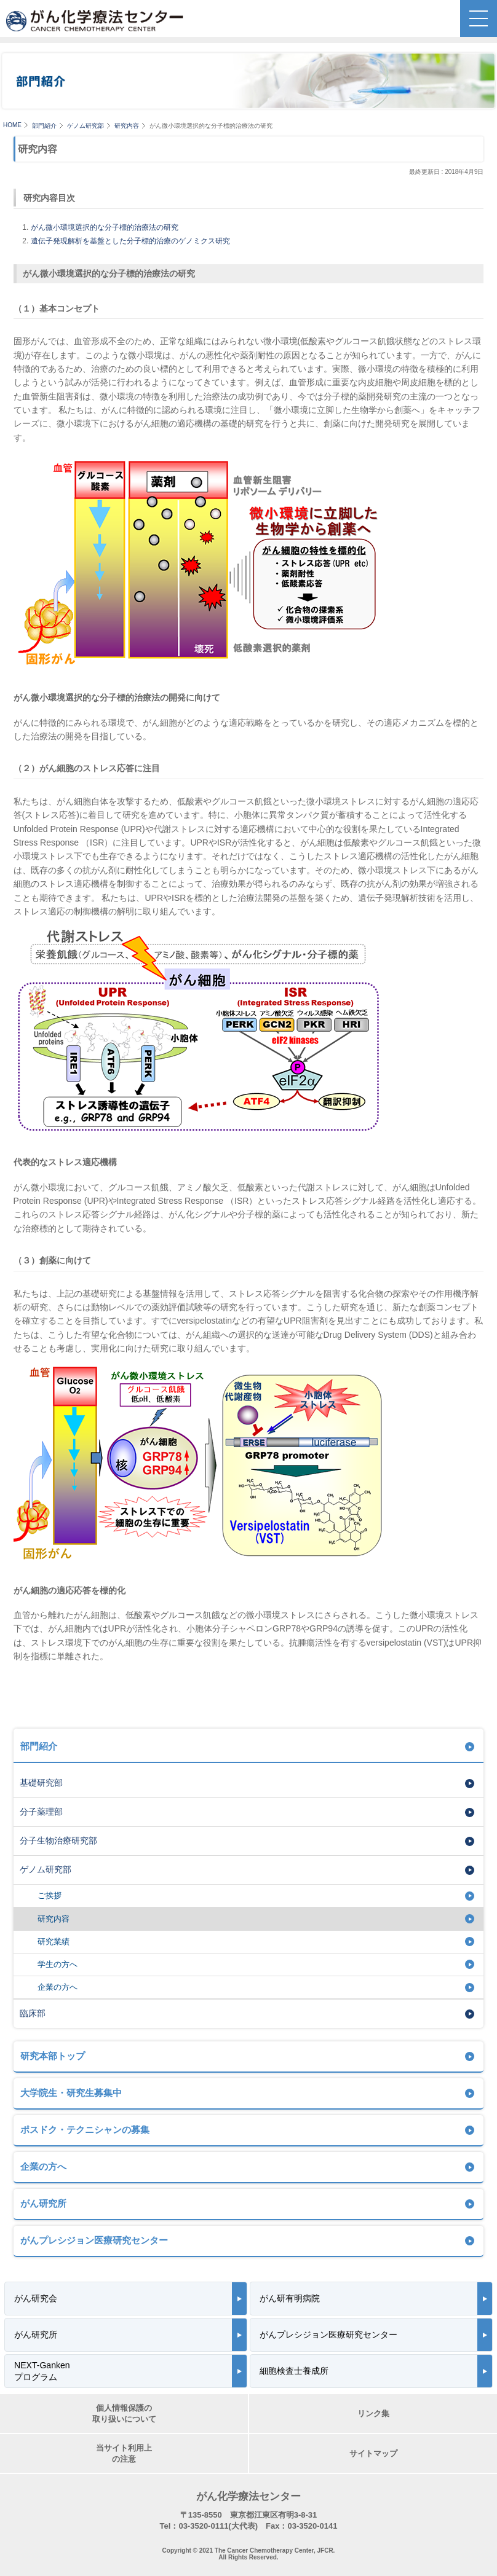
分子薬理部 (41, 1811)
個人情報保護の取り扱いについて (124, 2413)
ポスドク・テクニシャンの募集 (84, 2129)
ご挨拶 (50, 1895)
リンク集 (373, 2413)
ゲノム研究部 (85, 125)
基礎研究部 (41, 1783)
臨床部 (33, 2013)
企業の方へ (58, 1987)
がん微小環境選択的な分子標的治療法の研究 (104, 227)
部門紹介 (44, 125)
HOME (12, 125)
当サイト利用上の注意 (124, 2453)
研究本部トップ (52, 2056)
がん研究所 (43, 2203)
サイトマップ (373, 2453)
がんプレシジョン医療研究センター (94, 2240)
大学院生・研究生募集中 (71, 2092)
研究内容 (126, 125)
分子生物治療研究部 (58, 1840)
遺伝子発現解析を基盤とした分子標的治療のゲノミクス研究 (130, 241)
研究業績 (54, 1941)
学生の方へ (58, 1964)
